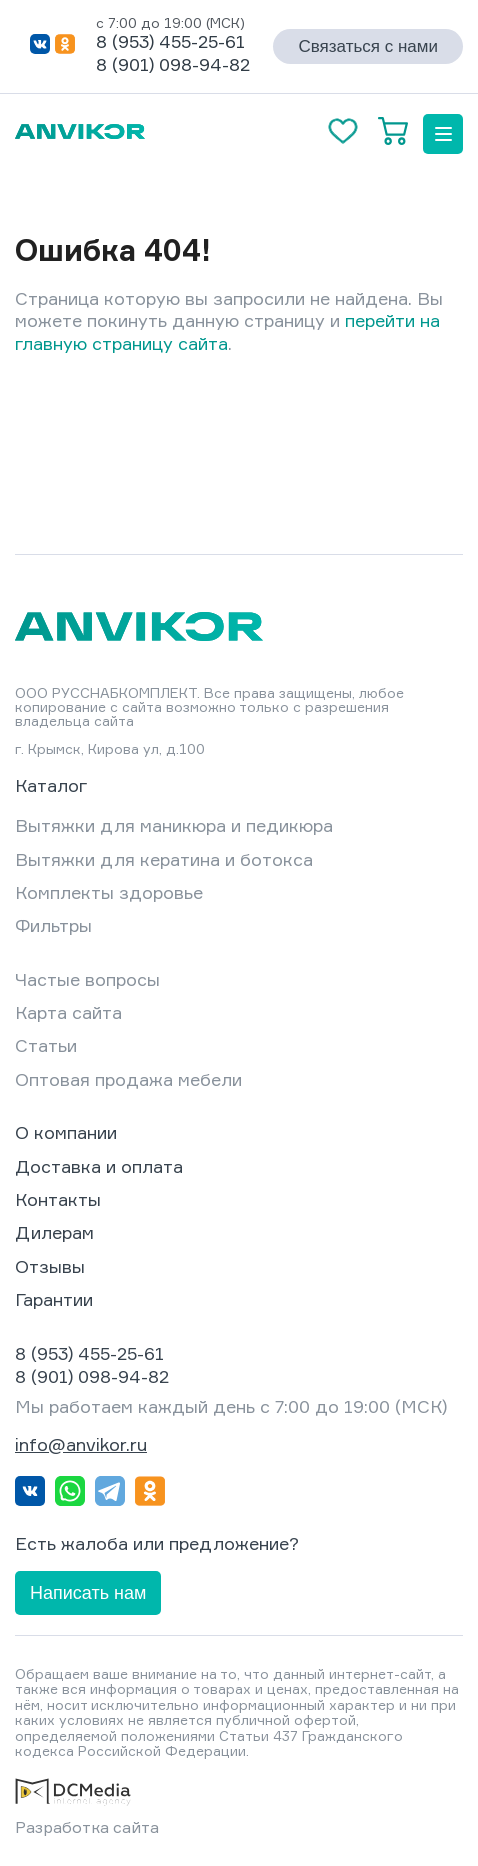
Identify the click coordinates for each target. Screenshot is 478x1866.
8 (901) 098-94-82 (173, 64)
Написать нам (88, 1593)
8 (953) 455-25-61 (170, 41)
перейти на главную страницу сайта (227, 331)
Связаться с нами (368, 46)
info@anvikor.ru (81, 1444)
